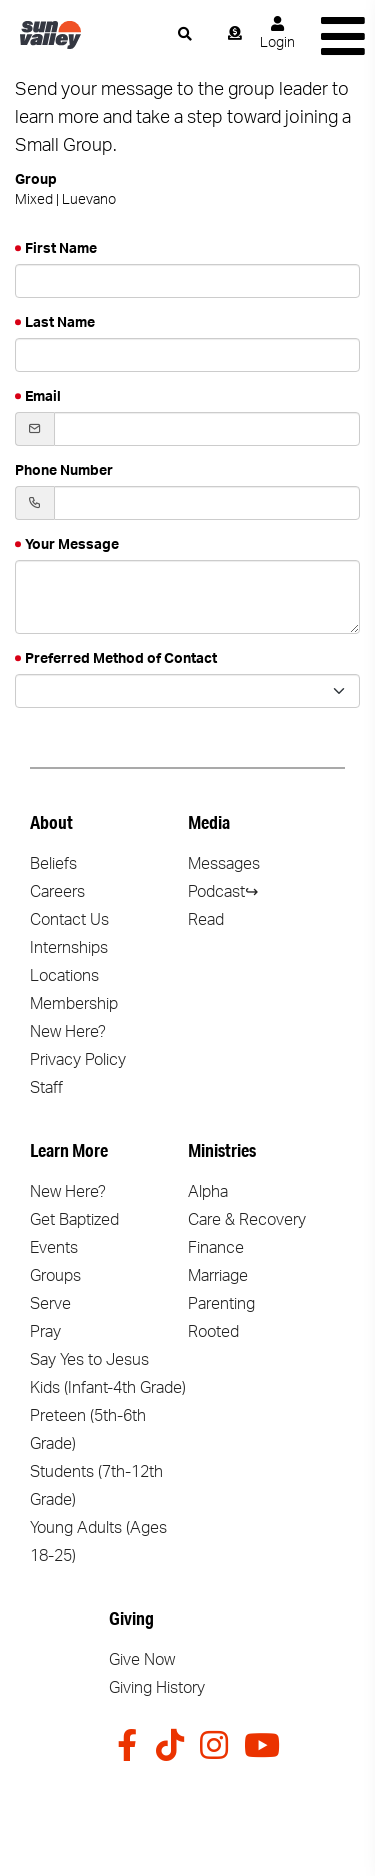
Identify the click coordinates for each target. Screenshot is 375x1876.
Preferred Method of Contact (121, 659)
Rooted (213, 1332)
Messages (224, 864)
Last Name (60, 323)
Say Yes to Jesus (89, 1360)
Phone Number (64, 471)
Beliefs (53, 864)
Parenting (221, 1304)
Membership (74, 1004)
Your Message (72, 545)
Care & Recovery (247, 1220)
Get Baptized (74, 1220)
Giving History (157, 1688)
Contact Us (69, 920)
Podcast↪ (223, 892)
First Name (61, 249)
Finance (216, 1248)
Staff (46, 1088)
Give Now (142, 1660)
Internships (69, 948)
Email (43, 397)
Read (206, 920)
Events (54, 1248)
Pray (45, 1332)
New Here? (68, 1032)
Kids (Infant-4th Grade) (108, 1388)
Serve (50, 1304)
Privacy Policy (78, 1060)
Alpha (208, 1192)
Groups (55, 1276)
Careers (57, 892)
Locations (64, 976)
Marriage (218, 1276)
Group (36, 180)
